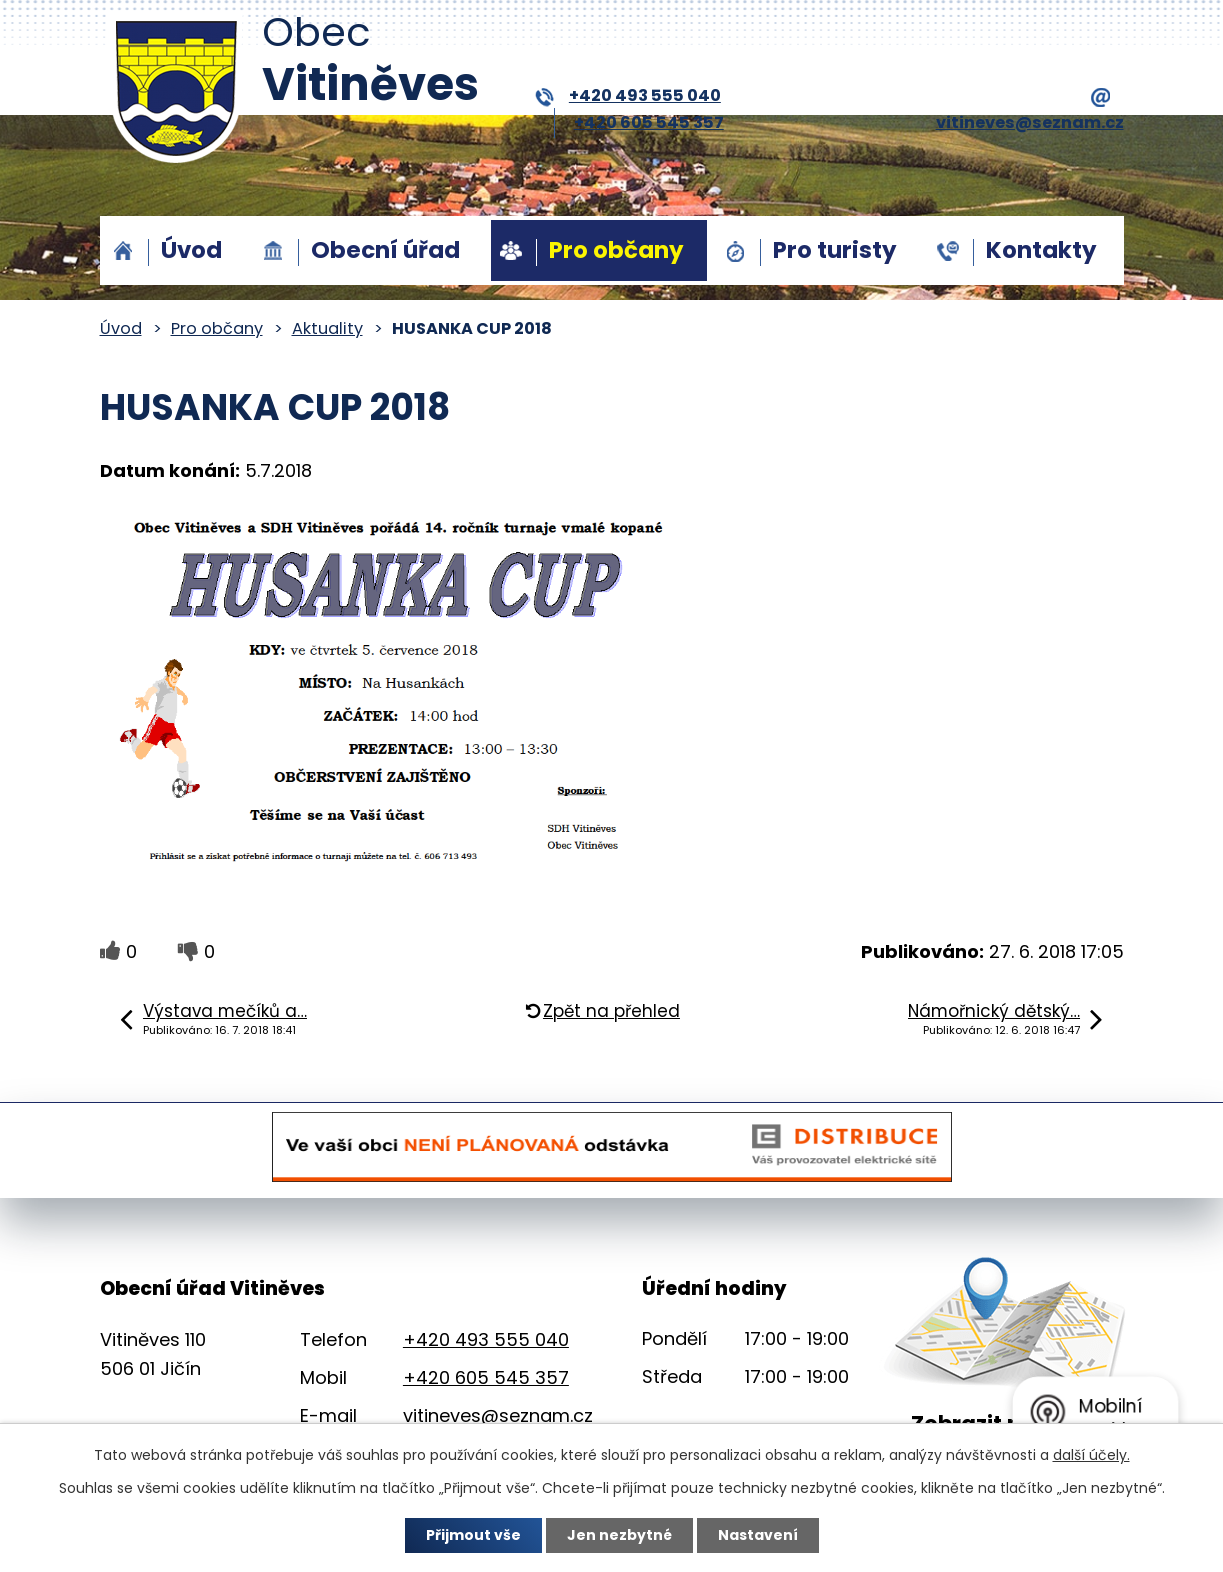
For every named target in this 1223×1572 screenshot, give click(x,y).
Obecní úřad (385, 250)
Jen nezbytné (619, 1535)
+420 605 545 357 (649, 122)
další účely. (1091, 1455)
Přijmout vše (473, 1535)
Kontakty (1041, 250)
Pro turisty (835, 250)
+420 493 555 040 (628, 96)
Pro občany (616, 250)
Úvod (191, 250)
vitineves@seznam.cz (498, 1415)
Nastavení (758, 1535)
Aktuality (327, 328)
